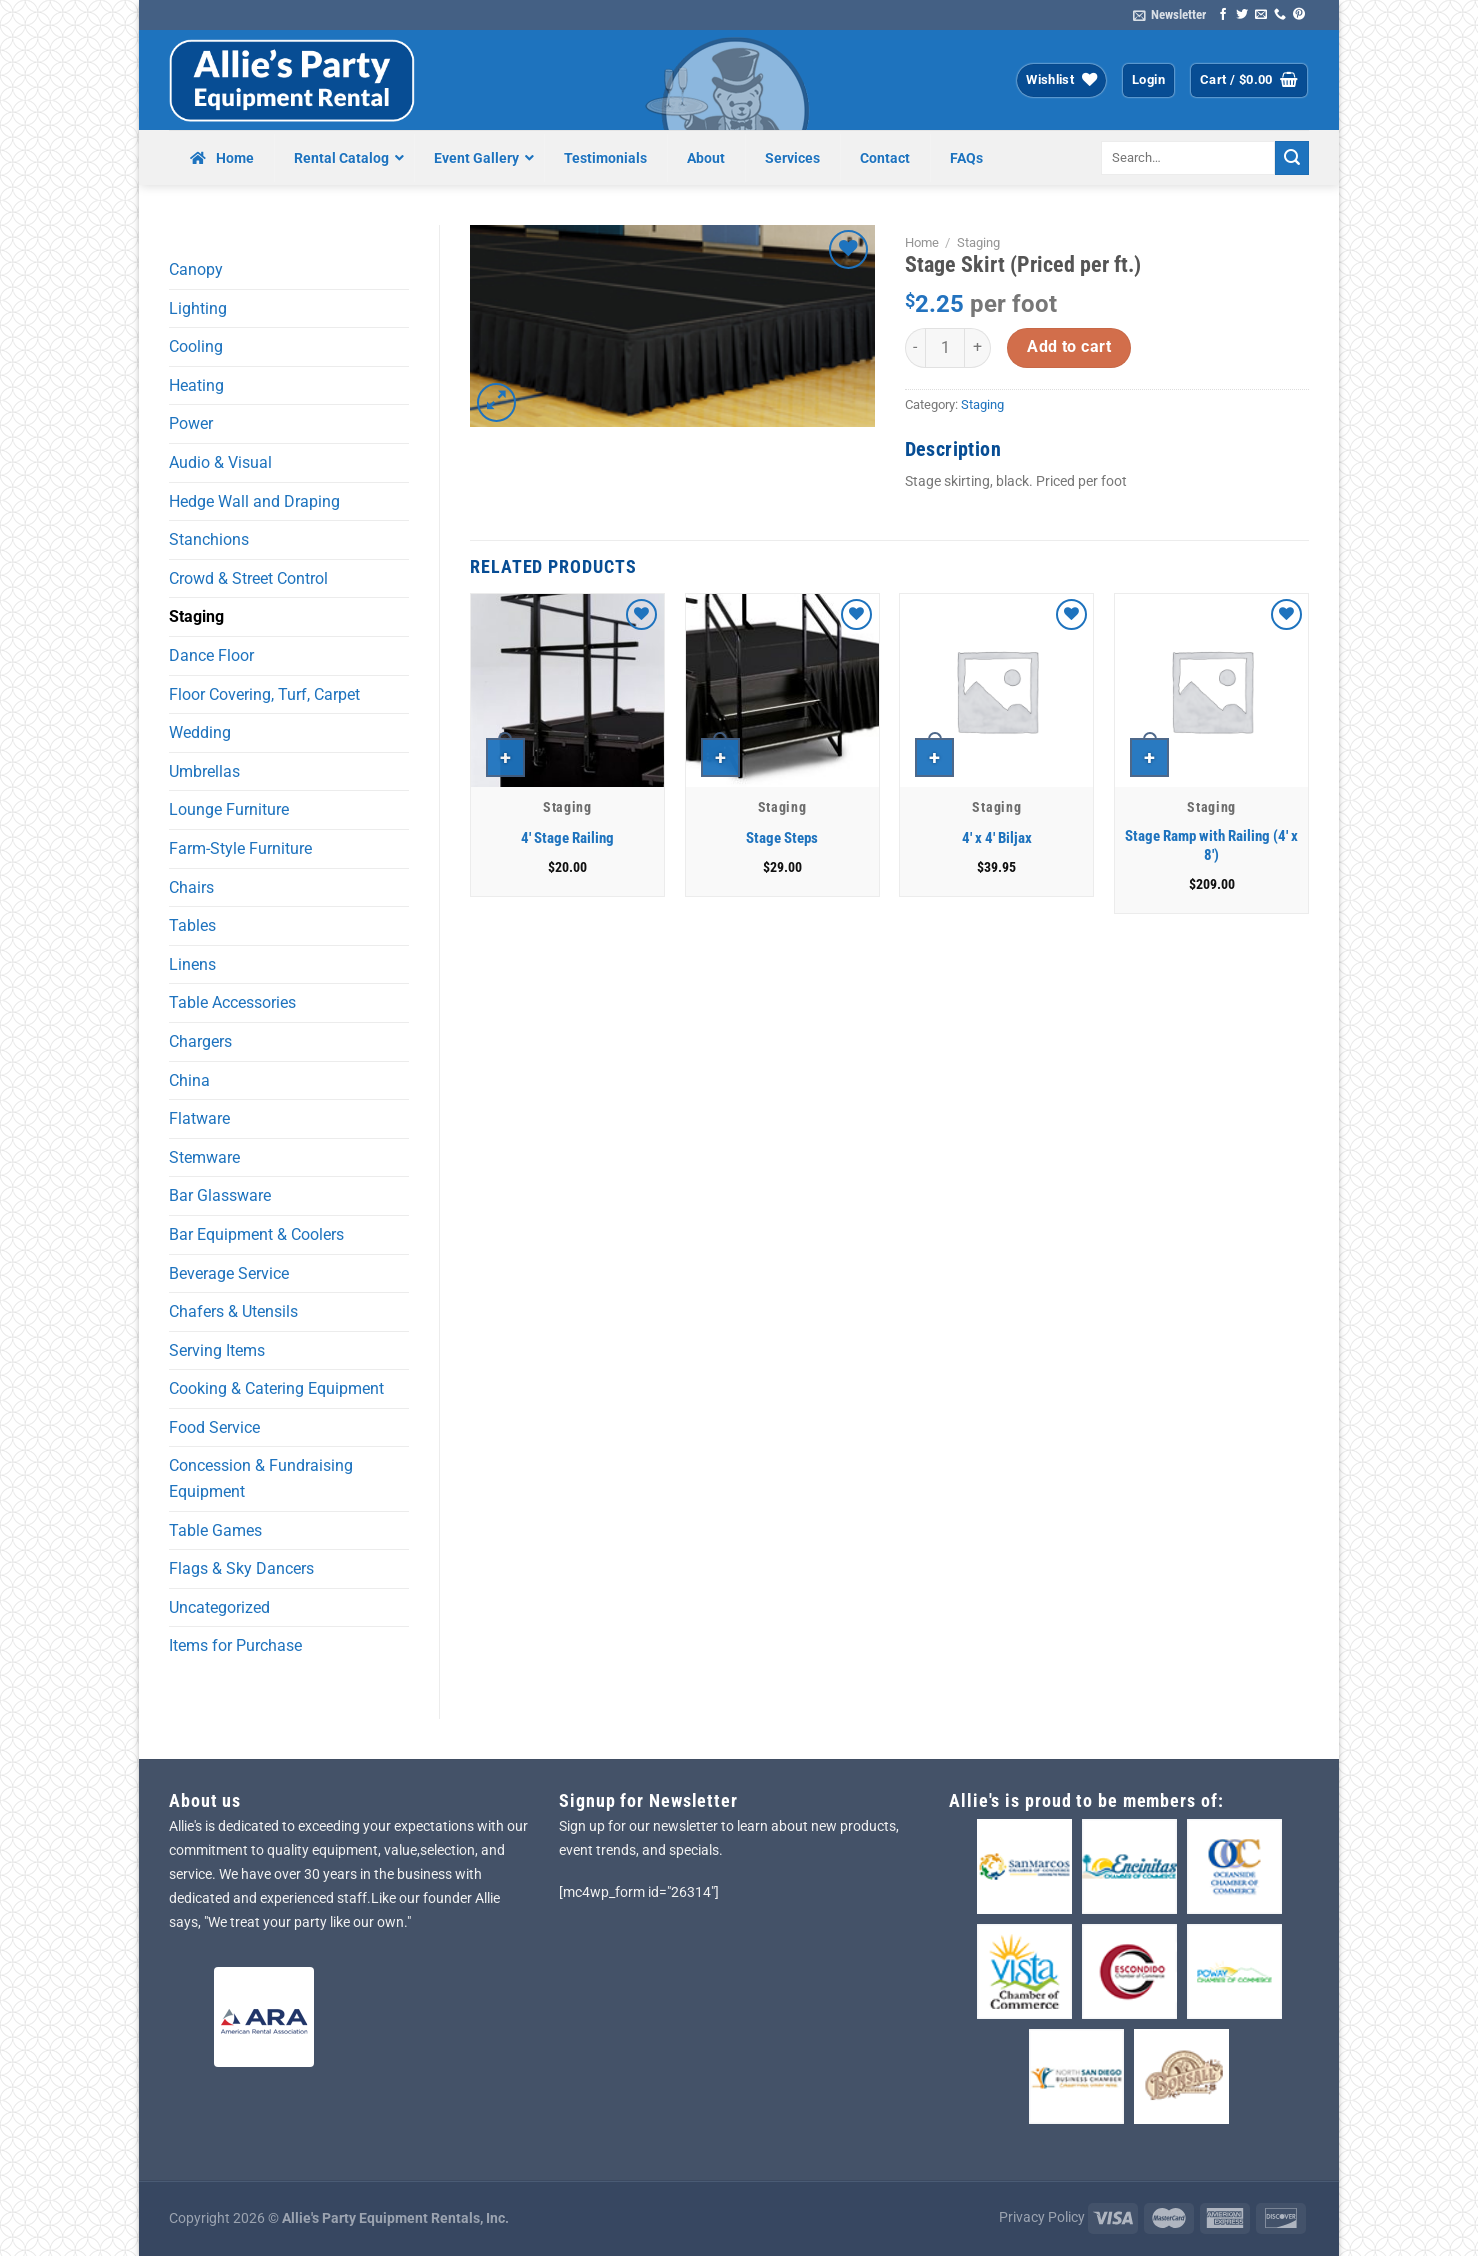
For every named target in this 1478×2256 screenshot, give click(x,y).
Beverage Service (229, 1273)
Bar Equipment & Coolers (256, 1234)
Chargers (200, 1041)
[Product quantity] (945, 348)
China (189, 1080)
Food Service (214, 1427)
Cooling (196, 346)
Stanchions (209, 539)
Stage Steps (782, 838)
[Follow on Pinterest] (1299, 15)
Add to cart (1069, 347)
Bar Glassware (220, 1195)
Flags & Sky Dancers (241, 1568)
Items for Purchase (235, 1645)
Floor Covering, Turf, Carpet (264, 694)
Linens (192, 964)
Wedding (200, 732)
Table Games (215, 1530)
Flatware (199, 1118)
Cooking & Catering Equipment (276, 1388)
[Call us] (1280, 15)
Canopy (196, 269)
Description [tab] (953, 449)
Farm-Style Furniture (240, 848)
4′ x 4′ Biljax (997, 838)
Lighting (198, 308)
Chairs (191, 887)
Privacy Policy (1042, 2217)
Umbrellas (204, 771)
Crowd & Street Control (248, 578)
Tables (192, 925)
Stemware (204, 1157)
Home (922, 242)
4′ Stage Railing (567, 838)
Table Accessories (232, 1002)
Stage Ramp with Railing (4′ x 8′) (1211, 846)
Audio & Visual (220, 462)
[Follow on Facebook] (1223, 15)
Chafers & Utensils (233, 1311)
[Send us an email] (1261, 15)
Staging (196, 616)
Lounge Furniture (229, 809)
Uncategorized (219, 1607)
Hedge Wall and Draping (254, 501)
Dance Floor (211, 655)
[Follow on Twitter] (1242, 15)
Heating (196, 385)
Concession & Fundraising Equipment (261, 1478)
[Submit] (1292, 158)
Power (191, 423)
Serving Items (217, 1350)
